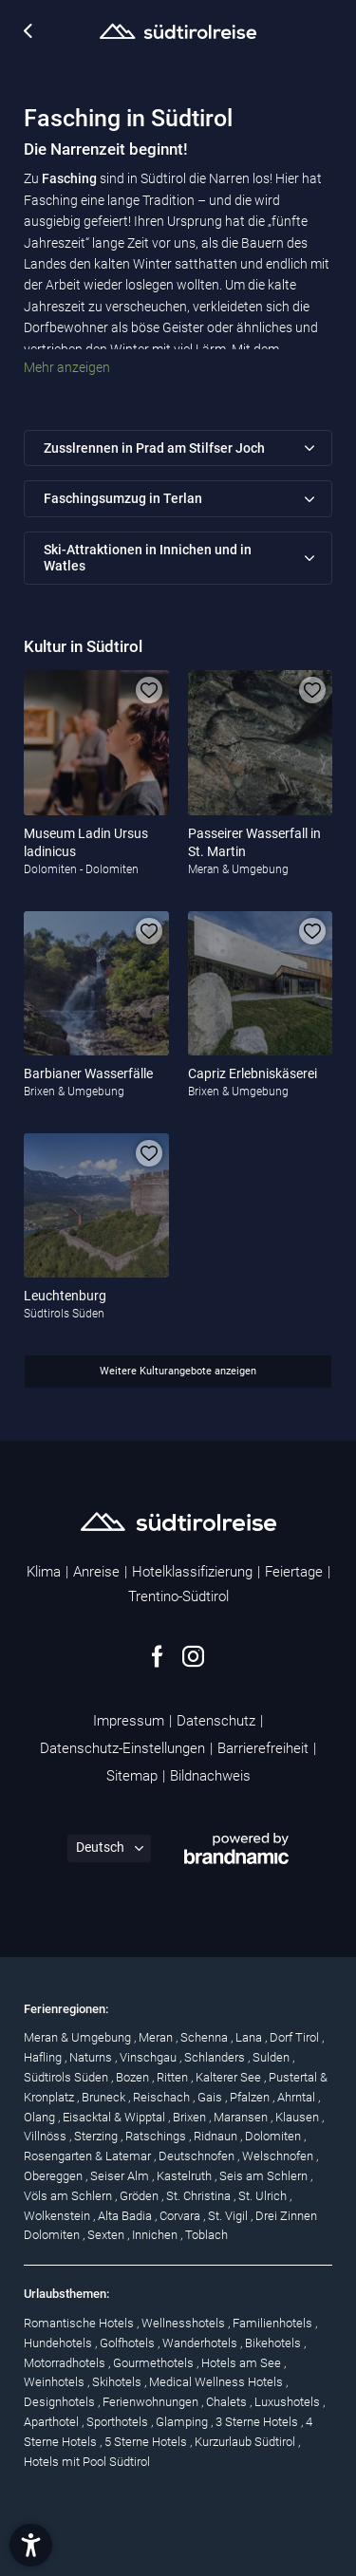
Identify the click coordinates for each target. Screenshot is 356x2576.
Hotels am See (242, 2363)
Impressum (128, 1720)
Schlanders (216, 2057)
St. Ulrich (264, 2196)
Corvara (181, 2216)
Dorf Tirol (296, 2037)
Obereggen (54, 2176)
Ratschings (157, 2136)
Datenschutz (216, 1720)
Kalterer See (230, 2077)
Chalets (228, 2402)
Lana (250, 2037)
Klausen (298, 2117)
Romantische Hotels (80, 2323)
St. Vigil (229, 2216)
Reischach (163, 2097)
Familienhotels (274, 2323)
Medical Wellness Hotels (217, 2382)
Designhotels (61, 2402)
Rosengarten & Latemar (89, 2156)
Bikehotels (274, 2343)
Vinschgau (149, 2057)
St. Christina (200, 2196)
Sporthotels (118, 2422)
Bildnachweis (210, 1775)
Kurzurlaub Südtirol (246, 2442)
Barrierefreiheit (263, 1748)
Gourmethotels (155, 2363)
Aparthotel (53, 2422)
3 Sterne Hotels (258, 2422)
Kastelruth (186, 2176)
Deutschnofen (198, 2156)
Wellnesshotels (184, 2323)
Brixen (191, 2117)
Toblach (206, 2235)
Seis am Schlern (264, 2176)
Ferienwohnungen (152, 2402)
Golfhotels (129, 2343)
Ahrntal (297, 2097)
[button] (30, 2545)
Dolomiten (274, 2136)
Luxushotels (288, 2402)
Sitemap (132, 1775)
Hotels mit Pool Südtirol (87, 2462)
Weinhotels (55, 2382)
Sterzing (97, 2136)
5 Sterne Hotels (147, 2442)
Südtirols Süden (67, 2077)
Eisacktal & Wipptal (115, 2117)
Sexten (107, 2235)
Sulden (272, 2057)
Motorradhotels (66, 2363)
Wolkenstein (58, 2216)
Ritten (174, 2077)
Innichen (156, 2235)
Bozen (134, 2077)
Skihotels (118, 2382)
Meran (157, 2037)
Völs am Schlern (69, 2196)
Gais (211, 2097)
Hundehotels (59, 2343)
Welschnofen (279, 2156)
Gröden (140, 2196)
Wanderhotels (201, 2343)
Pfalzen (251, 2097)
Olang (41, 2117)
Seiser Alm (121, 2176)
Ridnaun (217, 2136)
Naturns (92, 2057)
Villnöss (46, 2136)
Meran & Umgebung (79, 2037)
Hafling (44, 2057)
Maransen (242, 2117)
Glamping (183, 2422)
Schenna (205, 2037)
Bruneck (105, 2097)
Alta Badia (126, 2216)
